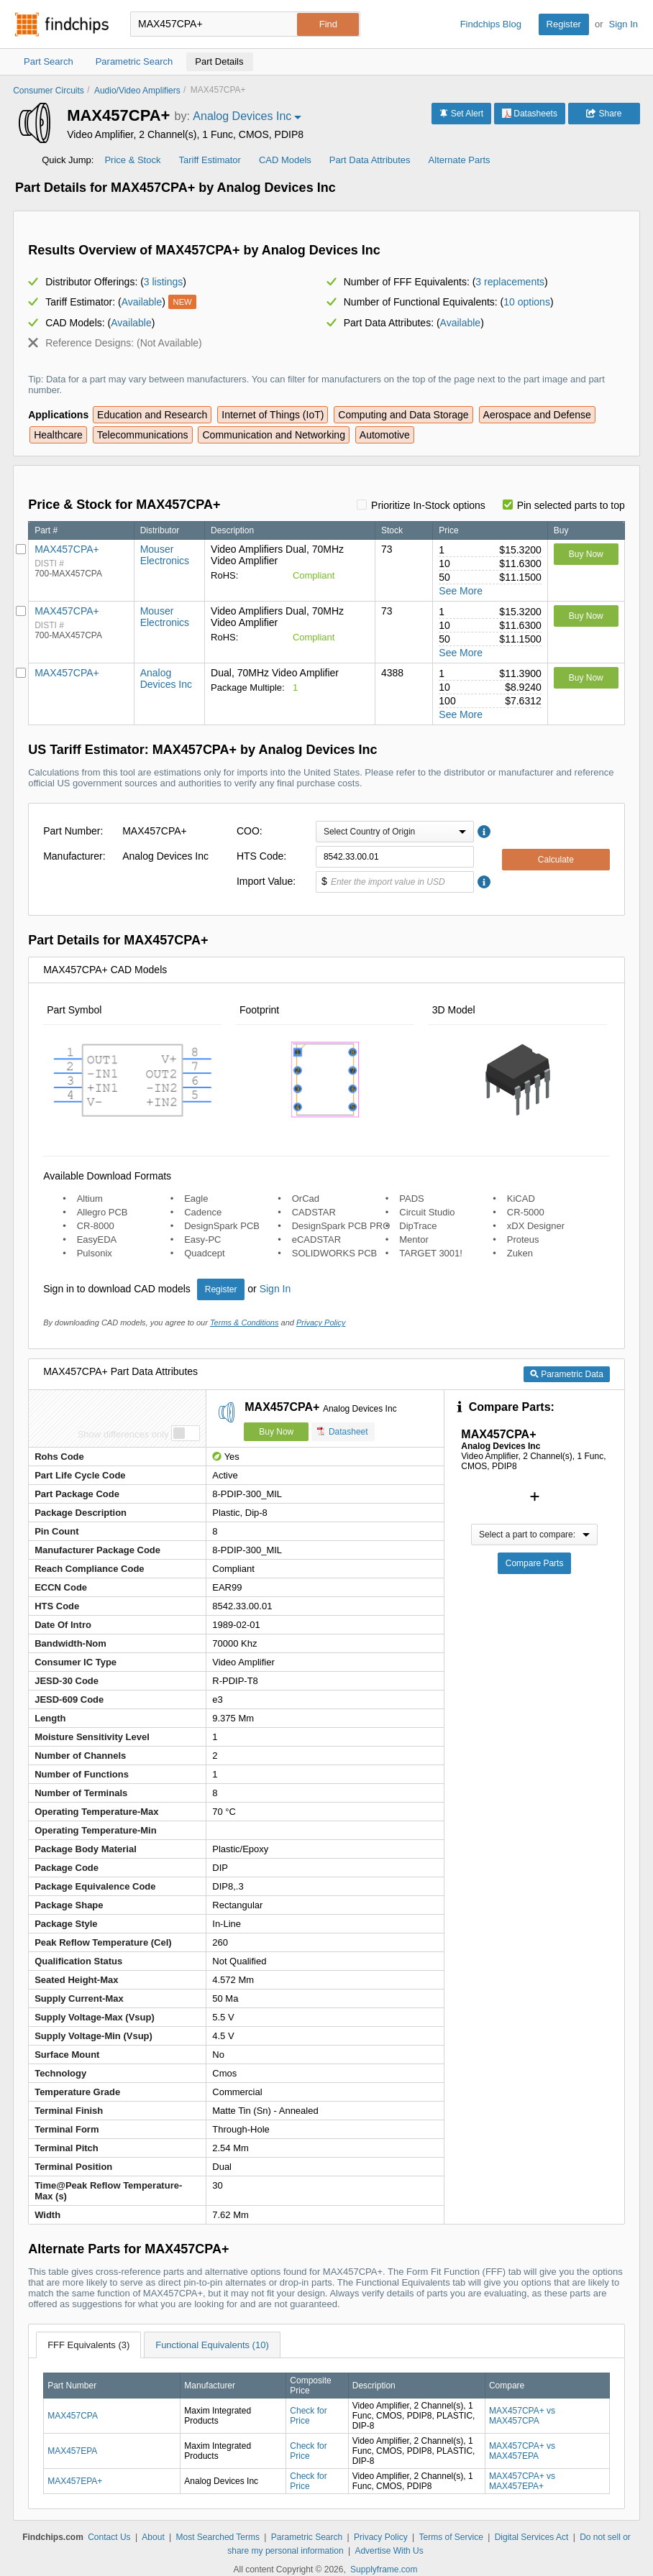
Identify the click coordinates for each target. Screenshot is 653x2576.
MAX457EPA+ (74, 2481)
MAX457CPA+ (67, 549)
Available (142, 302)
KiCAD (521, 1198)
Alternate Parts (459, 160)
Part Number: (73, 831)
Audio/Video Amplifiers (137, 91)
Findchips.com (62, 24)
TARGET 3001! (430, 1253)
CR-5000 (525, 1212)
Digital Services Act (532, 2537)
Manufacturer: (74, 856)
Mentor (413, 1239)
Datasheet (342, 1431)
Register (564, 24)
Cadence (203, 1212)
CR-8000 (95, 1225)
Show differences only (123, 1434)
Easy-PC (202, 1239)
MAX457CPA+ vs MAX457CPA (522, 2416)
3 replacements (509, 282)
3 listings (163, 282)
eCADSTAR (316, 1239)
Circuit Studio (427, 1212)
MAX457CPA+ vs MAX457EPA (522, 2451)
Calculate (556, 860)
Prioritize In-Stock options (428, 505)
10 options (526, 302)
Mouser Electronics (164, 554)
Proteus (523, 1239)
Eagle (196, 1198)
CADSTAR (314, 1212)
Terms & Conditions (244, 1322)
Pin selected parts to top (571, 505)
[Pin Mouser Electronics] (21, 549)
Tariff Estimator (209, 160)
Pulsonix (94, 1253)
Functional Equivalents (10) (212, 2345)
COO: (249, 831)
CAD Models (285, 160)
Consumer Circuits (48, 91)
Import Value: (266, 881)
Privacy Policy (320, 1322)
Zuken (520, 1253)
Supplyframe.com (383, 2569)
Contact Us (109, 2537)
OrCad (305, 1198)
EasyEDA (97, 1239)
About (153, 2537)
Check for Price (308, 2416)
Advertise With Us (389, 2551)
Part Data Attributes (370, 160)
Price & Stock (132, 160)
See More (461, 591)
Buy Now (586, 554)
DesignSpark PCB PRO (341, 1225)
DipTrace (418, 1225)
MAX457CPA (72, 2416)
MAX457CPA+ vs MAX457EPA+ (522, 2481)
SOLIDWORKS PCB (334, 1253)
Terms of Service (451, 2537)
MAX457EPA (72, 2451)
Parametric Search (306, 2537)
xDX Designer (536, 1225)
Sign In (623, 24)
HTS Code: (261, 856)
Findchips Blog (490, 24)
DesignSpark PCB (222, 1225)
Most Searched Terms (218, 2537)
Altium (90, 1198)
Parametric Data (566, 1374)
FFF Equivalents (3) (88, 2345)
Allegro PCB (102, 1212)
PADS (411, 1198)
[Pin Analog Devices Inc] (21, 673)
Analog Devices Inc (166, 678)
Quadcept (204, 1253)
